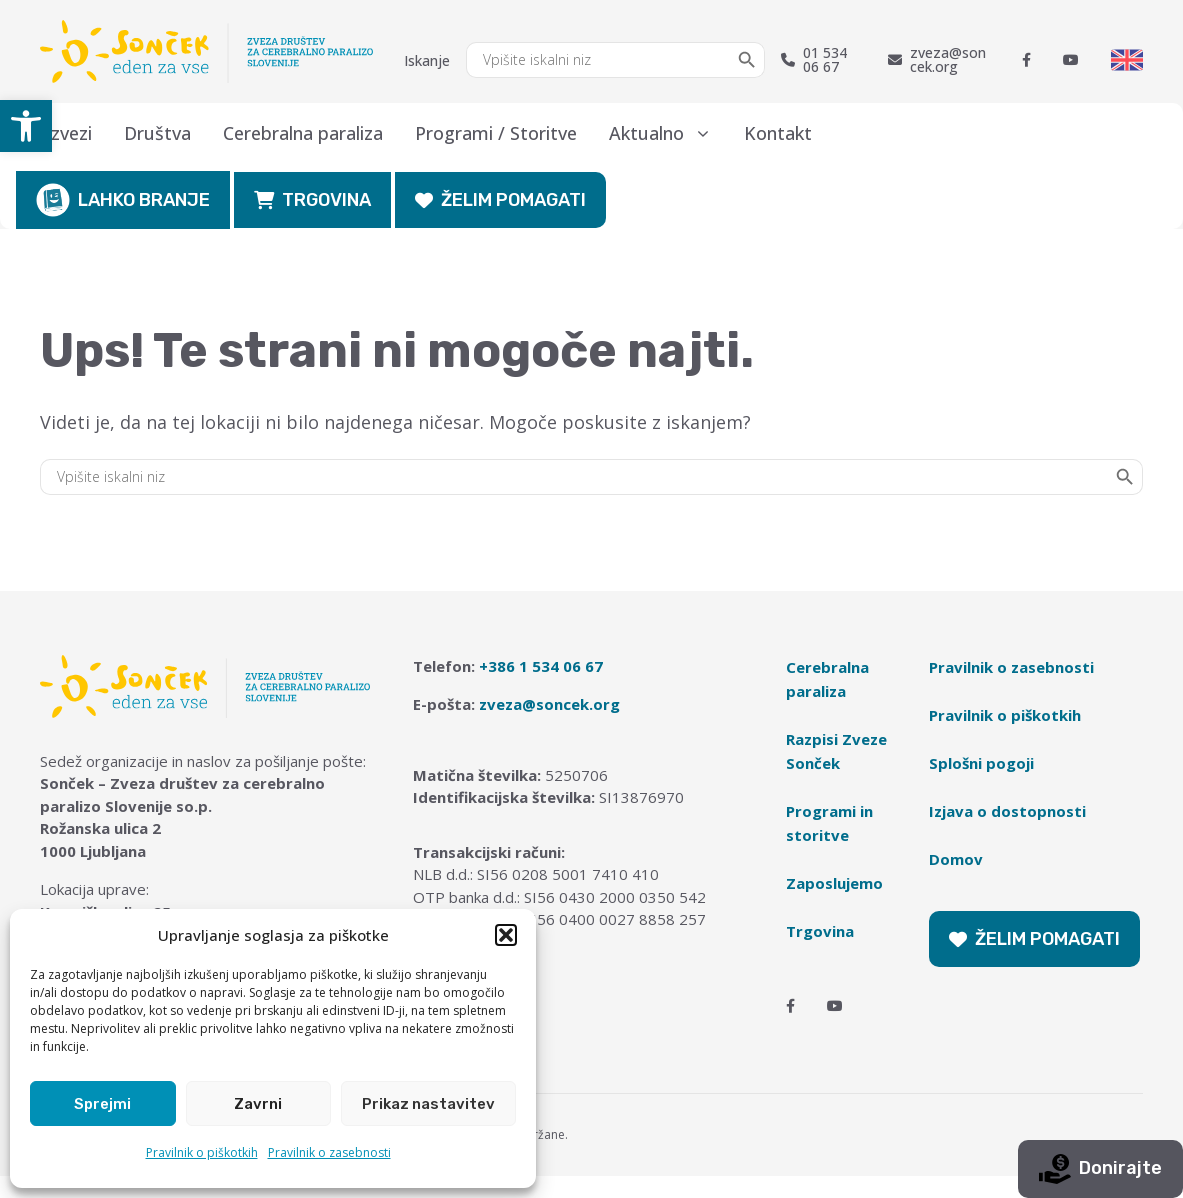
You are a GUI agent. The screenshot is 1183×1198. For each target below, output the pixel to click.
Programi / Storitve (496, 133)
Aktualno (668, 133)
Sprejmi (102, 1104)
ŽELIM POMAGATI (500, 200)
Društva (157, 133)
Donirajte (1100, 1169)
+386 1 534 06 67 (541, 666)
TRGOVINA (312, 200)
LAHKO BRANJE (123, 200)
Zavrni (258, 1104)
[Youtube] (1071, 60)
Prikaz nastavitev (428, 1104)
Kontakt (778, 133)
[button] (26, 126)
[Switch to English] (1127, 60)
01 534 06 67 (814, 60)
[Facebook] (1026, 60)
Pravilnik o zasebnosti (329, 1152)
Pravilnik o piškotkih (202, 1152)
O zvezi (62, 133)
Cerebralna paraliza (303, 133)
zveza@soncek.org (937, 60)
